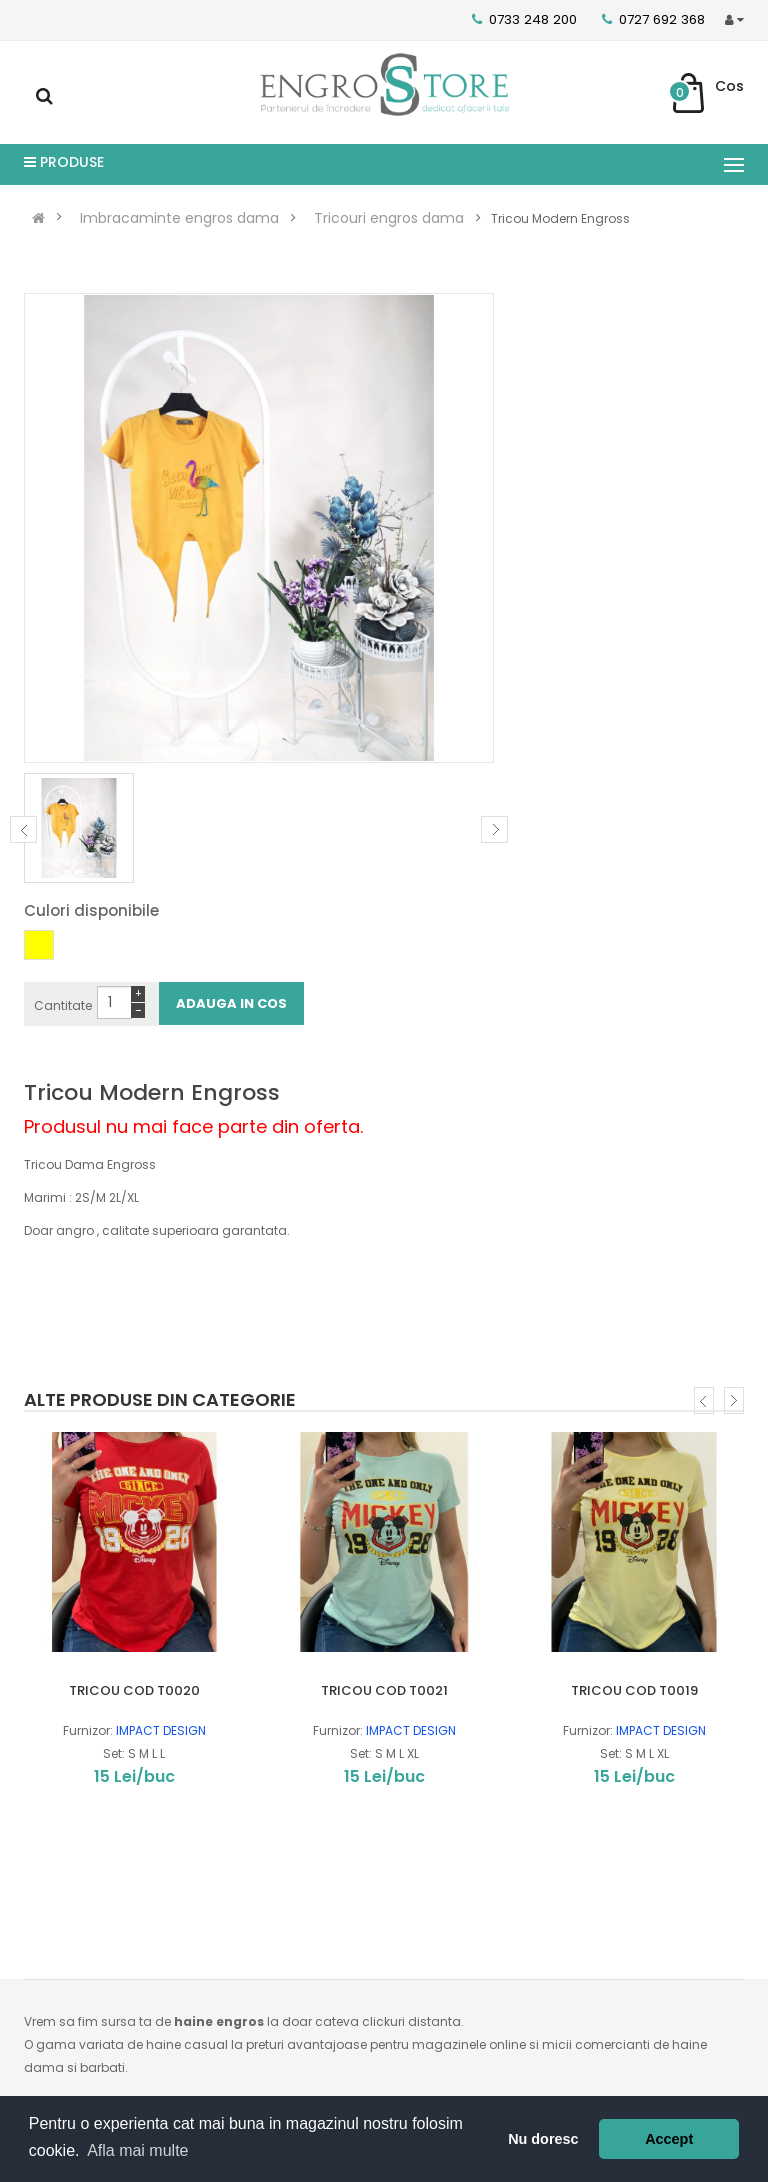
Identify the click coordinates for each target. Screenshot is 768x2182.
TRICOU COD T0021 (384, 1690)
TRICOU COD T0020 (134, 1690)
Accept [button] (669, 2139)
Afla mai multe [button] (137, 2150)
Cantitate (63, 1005)
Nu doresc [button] (543, 2139)
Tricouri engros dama (389, 218)
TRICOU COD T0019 (634, 1690)
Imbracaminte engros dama (179, 218)
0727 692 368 (653, 19)
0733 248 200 (524, 19)
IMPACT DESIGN (161, 1730)
